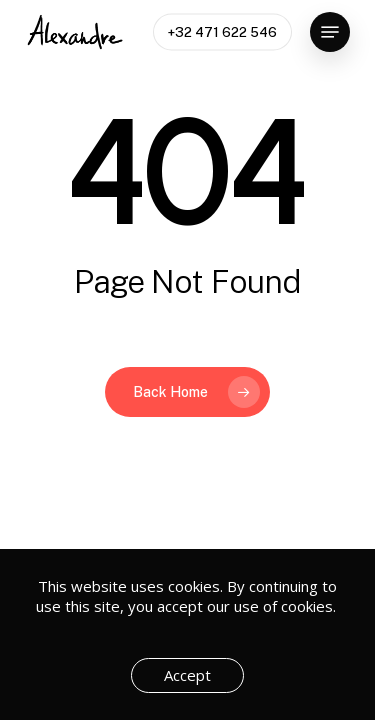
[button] (330, 32)
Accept (187, 675)
